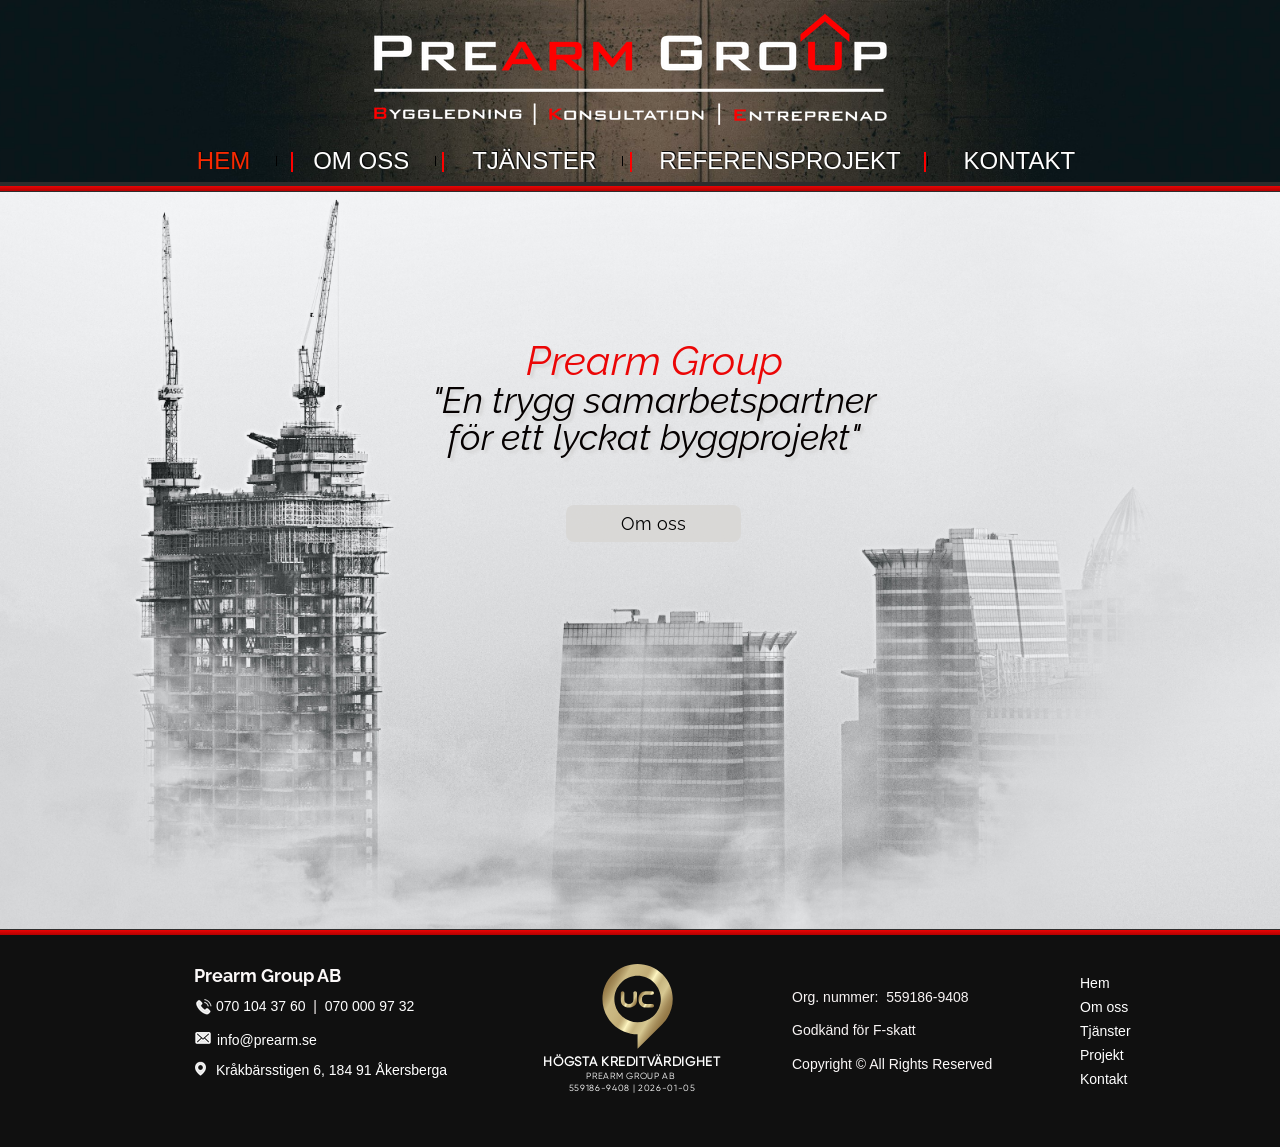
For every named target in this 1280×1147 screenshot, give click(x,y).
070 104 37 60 (261, 1006)
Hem (1095, 983)
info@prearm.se (267, 1040)
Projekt (1102, 1055)
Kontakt (1103, 1079)
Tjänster (1105, 1031)
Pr (545, 360)
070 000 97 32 (370, 1006)
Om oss (1104, 1007)
